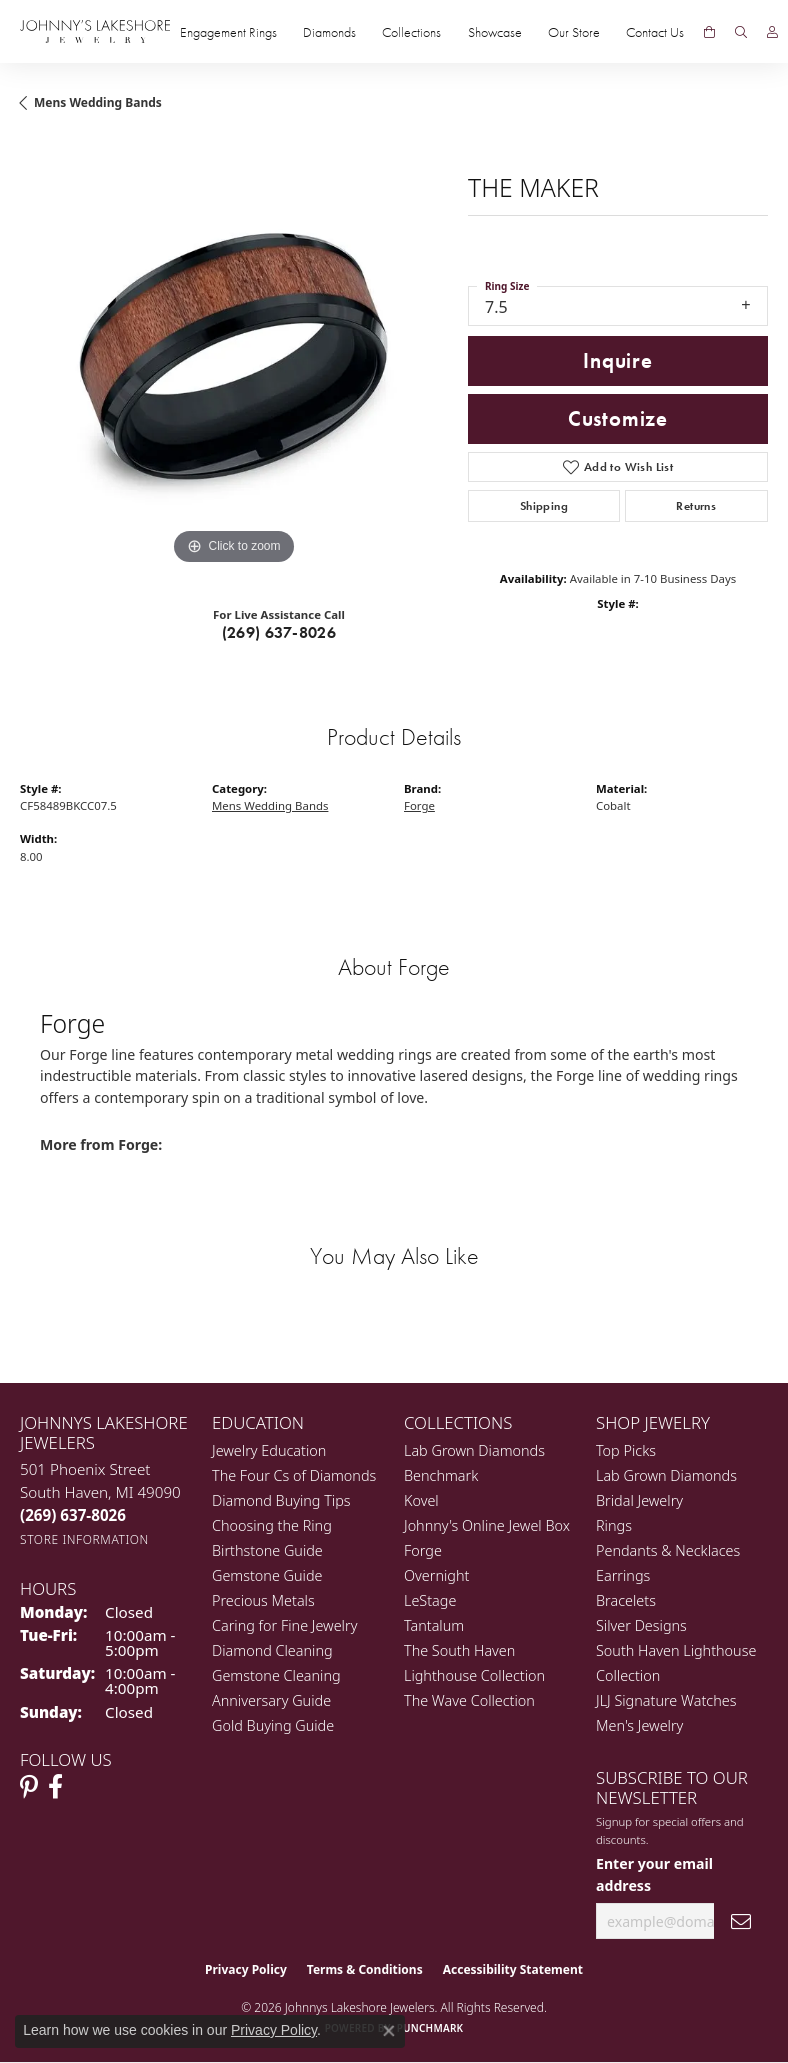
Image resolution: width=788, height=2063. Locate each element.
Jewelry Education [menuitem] (269, 1450)
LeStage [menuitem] (430, 1600)
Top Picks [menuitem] (626, 1450)
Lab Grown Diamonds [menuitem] (474, 1450)
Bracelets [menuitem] (626, 1600)
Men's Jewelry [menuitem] (639, 1725)
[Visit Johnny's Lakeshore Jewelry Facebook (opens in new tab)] (55, 1787)
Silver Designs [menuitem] (641, 1625)
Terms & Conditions (365, 1969)
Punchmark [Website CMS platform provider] (430, 2028)
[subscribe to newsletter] (741, 1921)
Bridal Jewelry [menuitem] (639, 1500)
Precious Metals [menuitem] (263, 1600)
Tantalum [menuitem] (434, 1625)
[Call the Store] (73, 1515)
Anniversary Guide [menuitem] (271, 1700)
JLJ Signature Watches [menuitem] (666, 1700)
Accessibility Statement (513, 1969)
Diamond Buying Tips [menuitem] (281, 1500)
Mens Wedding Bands (98, 102)
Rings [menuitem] (614, 1525)
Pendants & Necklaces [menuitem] (668, 1550)
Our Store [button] (574, 32)
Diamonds (329, 32)
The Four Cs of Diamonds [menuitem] (294, 1475)
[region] (234, 356)
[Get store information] (84, 1539)
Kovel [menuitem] (421, 1500)
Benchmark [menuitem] (441, 1475)
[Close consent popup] (389, 2031)
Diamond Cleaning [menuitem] (272, 1650)
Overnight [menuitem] (436, 1575)
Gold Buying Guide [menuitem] (273, 1725)
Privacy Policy (246, 1969)
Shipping (544, 506)
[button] (741, 32)
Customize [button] (618, 419)
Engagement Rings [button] (228, 32)
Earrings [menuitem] (623, 1575)
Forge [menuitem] (423, 1550)
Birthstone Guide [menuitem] (267, 1550)
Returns (696, 506)
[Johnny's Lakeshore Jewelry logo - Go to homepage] (95, 31)
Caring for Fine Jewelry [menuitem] (284, 1625)
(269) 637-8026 (279, 632)
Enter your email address (654, 1874)
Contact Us (655, 32)
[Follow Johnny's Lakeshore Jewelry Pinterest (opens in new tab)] (29, 1787)
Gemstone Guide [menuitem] (267, 1575)
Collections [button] (411, 32)
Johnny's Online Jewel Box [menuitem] (487, 1525)
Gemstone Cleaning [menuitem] (276, 1675)
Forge (419, 805)
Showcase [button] (495, 32)
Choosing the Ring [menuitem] (272, 1525)
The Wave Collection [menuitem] (469, 1700)
